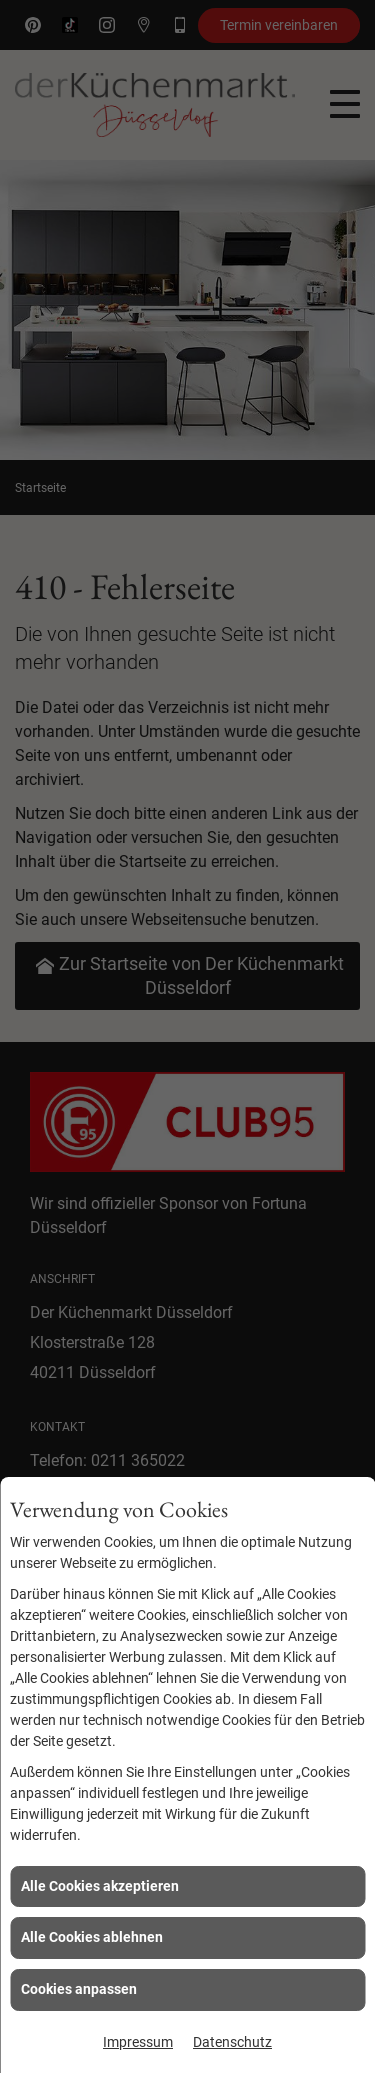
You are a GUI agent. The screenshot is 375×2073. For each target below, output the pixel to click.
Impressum (138, 2042)
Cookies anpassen (79, 1989)
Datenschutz (232, 2042)
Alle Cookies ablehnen (92, 1937)
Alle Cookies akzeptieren (100, 1886)
